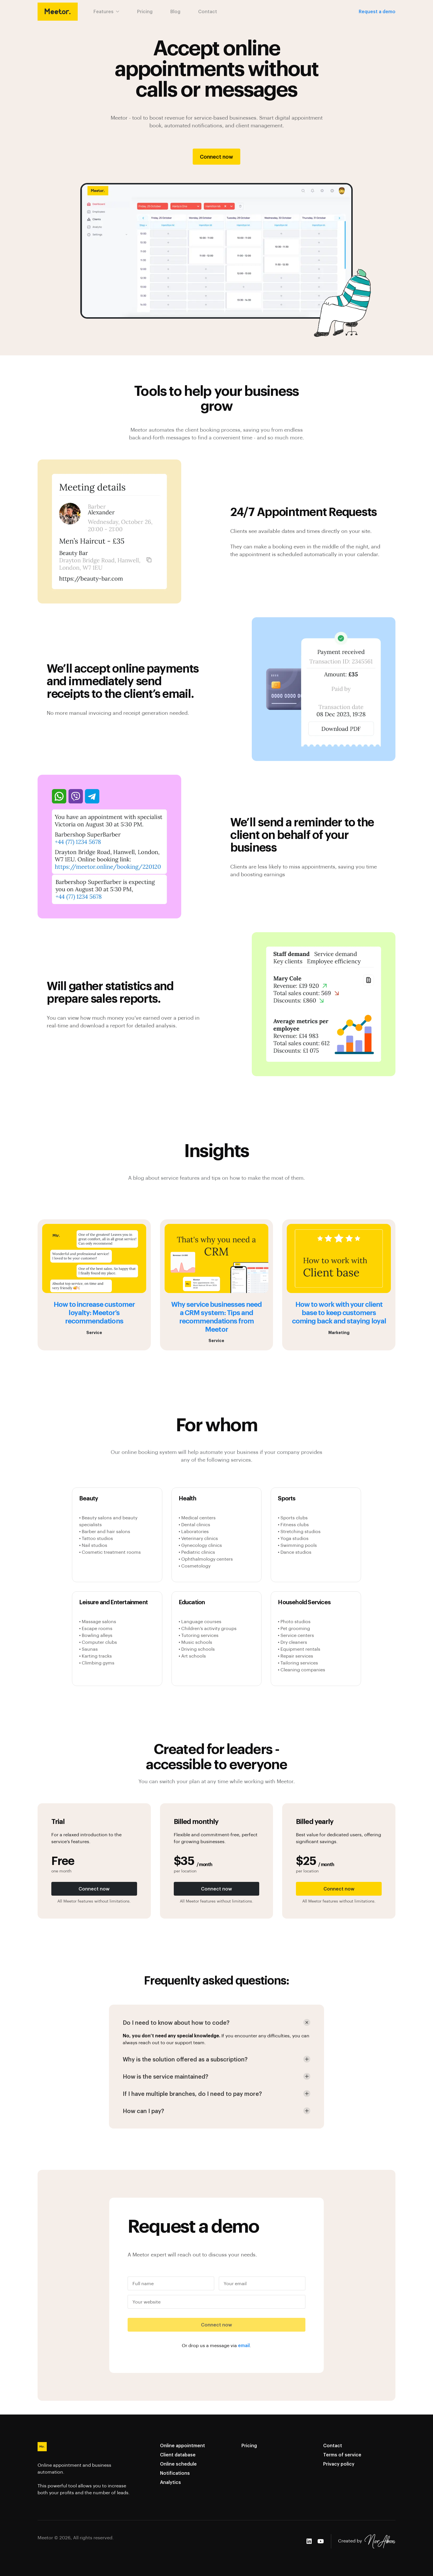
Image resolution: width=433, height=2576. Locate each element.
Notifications (175, 2473)
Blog (175, 11)
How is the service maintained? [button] (165, 2076)
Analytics (170, 2482)
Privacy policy (338, 2463)
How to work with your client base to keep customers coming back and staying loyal (339, 1312)
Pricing (145, 11)
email (244, 2345)
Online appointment (182, 2445)
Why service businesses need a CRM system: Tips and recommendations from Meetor (216, 1316)
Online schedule (178, 2463)
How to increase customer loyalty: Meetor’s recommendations (94, 1312)
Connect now (216, 156)
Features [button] (106, 11)
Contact (207, 11)
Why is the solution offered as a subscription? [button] (185, 2059)
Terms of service (342, 2454)
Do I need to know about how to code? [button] (176, 2022)
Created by (366, 2540)
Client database (178, 2454)
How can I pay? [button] (143, 2110)
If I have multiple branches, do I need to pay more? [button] (192, 2093)
